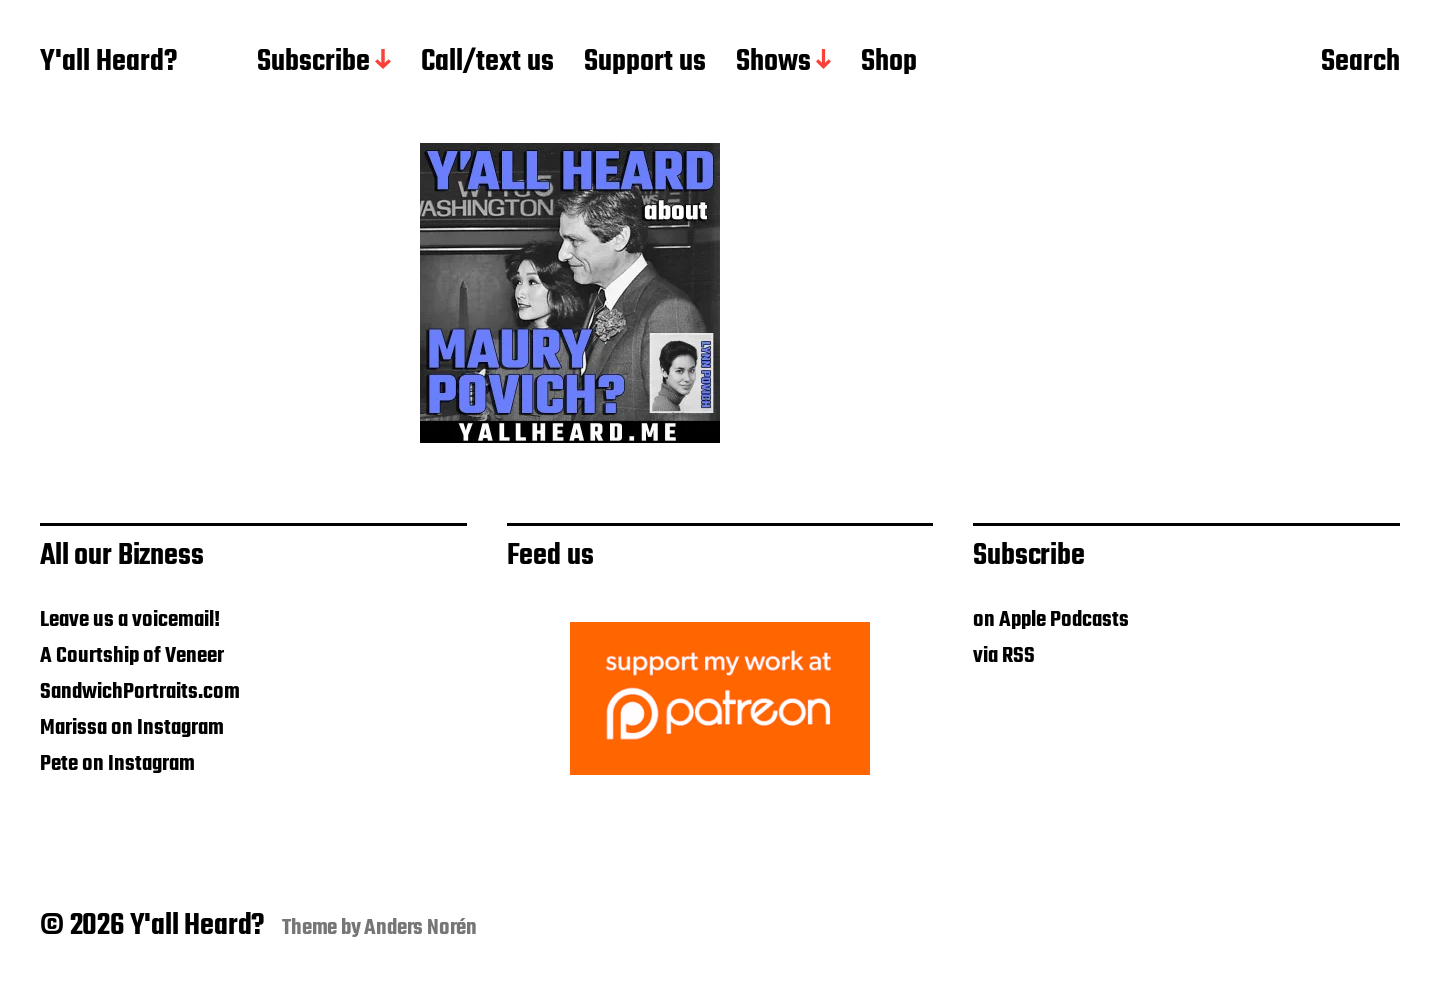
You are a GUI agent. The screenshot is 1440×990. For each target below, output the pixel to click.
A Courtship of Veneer (132, 656)
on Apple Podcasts (1051, 620)
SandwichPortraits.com (140, 692)
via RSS (1004, 656)
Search (1360, 63)
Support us (645, 63)
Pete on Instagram (117, 764)
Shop (889, 63)
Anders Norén (420, 928)
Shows (773, 63)
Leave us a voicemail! (130, 620)
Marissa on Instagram (132, 728)
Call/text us (487, 63)
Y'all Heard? (108, 63)
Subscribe (313, 63)
